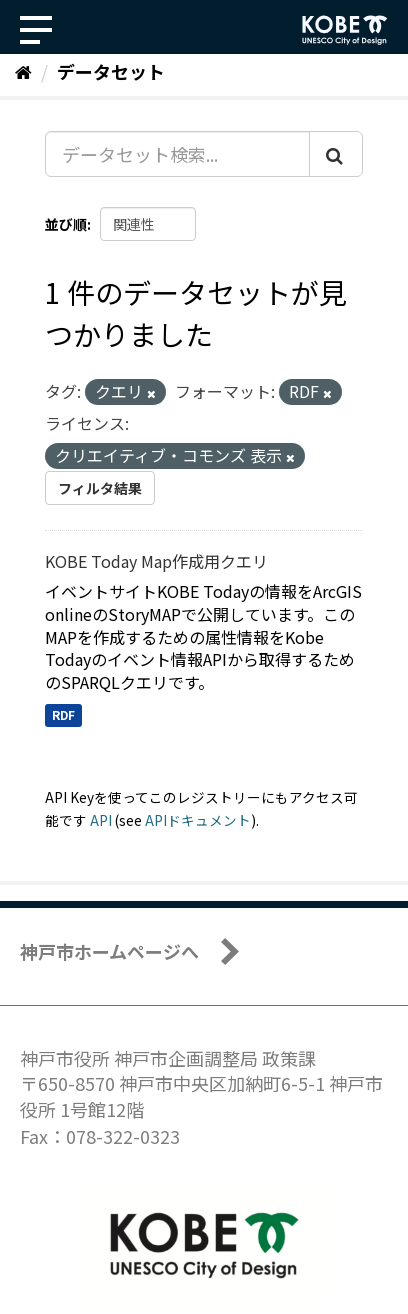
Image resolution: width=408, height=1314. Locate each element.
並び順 (66, 224)
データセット (111, 71)
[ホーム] (23, 71)
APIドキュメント (198, 820)
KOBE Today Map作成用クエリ (156, 561)
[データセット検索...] (177, 154)
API (101, 820)
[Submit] (336, 154)
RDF (63, 714)
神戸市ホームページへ (109, 951)
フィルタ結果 (100, 488)
